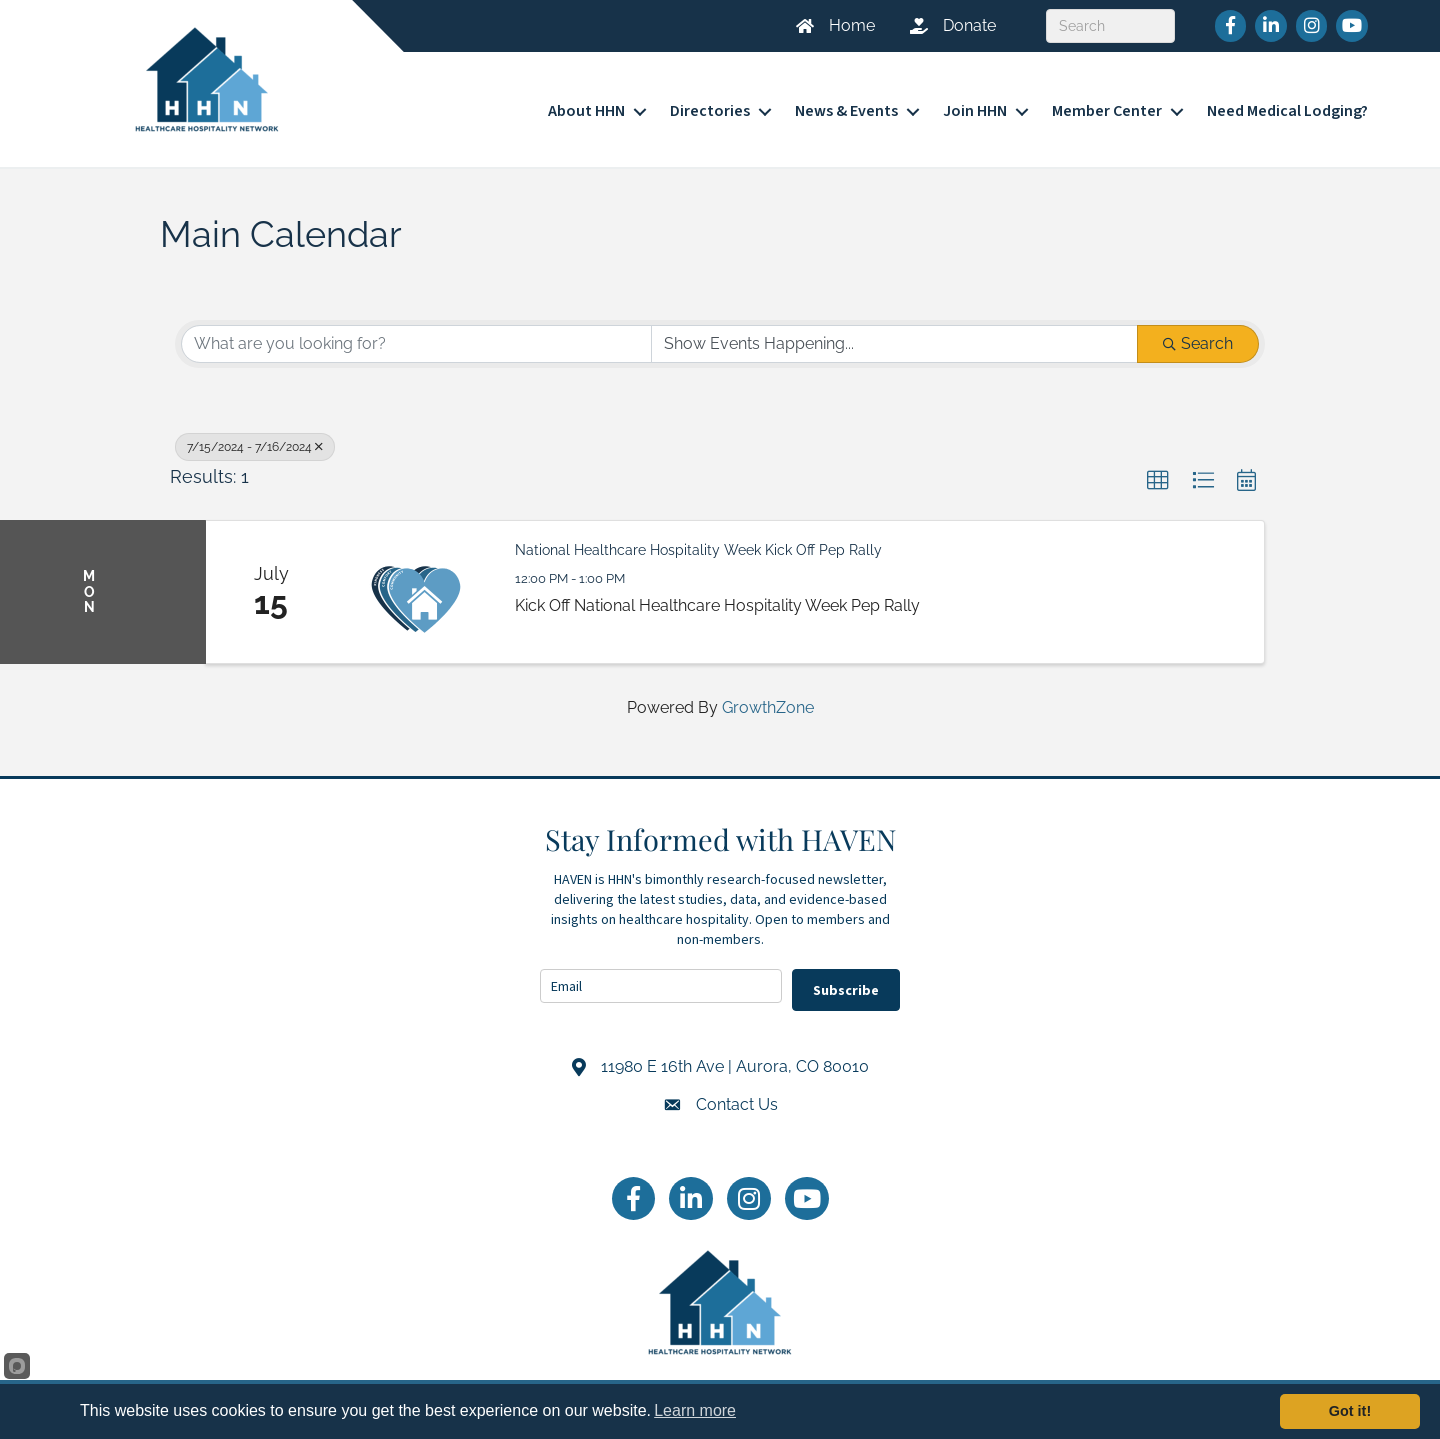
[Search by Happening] (894, 344)
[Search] (1110, 26)
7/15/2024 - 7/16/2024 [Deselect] (255, 447)
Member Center (1107, 111)
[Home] (828, 26)
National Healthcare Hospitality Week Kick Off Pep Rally (698, 550)
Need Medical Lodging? (1287, 111)
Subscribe (846, 990)
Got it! (1350, 1411)
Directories (710, 111)
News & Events (846, 111)
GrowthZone (768, 707)
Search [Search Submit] (1198, 343)
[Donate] (945, 26)
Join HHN (975, 111)
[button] (1158, 481)
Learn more (695, 1410)
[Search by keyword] (416, 344)
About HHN (586, 111)
